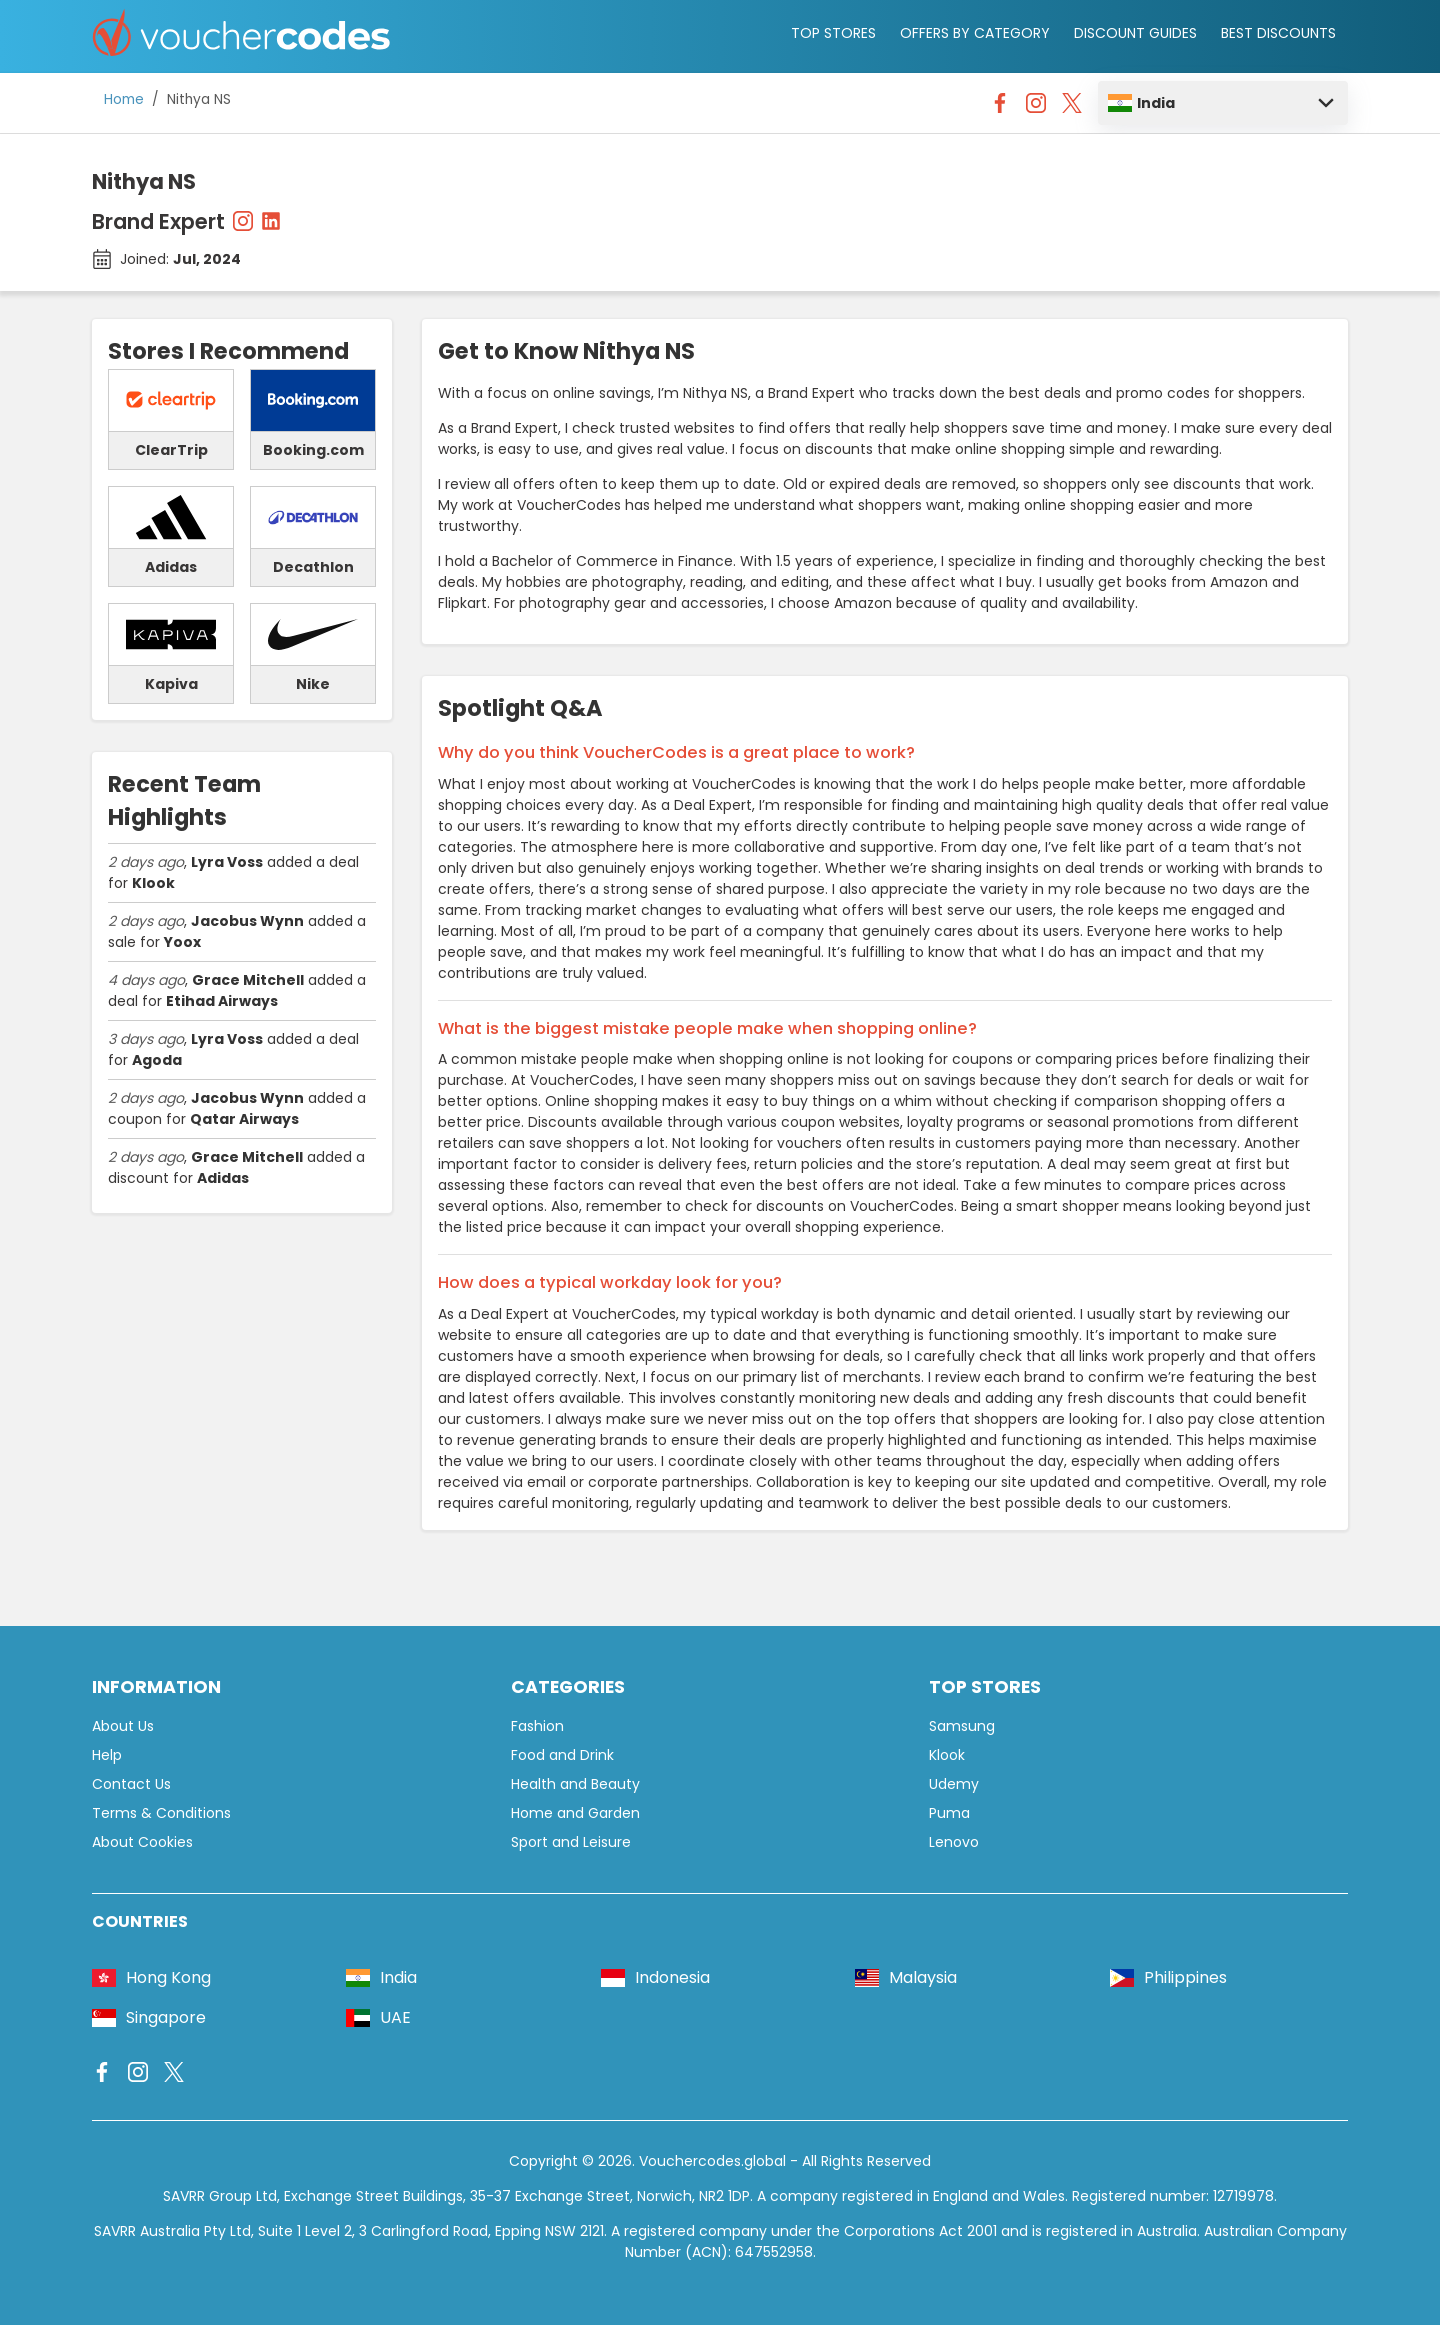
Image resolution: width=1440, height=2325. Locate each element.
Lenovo (954, 1842)
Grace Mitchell (248, 980)
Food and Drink (562, 1755)
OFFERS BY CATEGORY (975, 33)
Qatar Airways (244, 1119)
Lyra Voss (227, 862)
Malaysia (906, 1977)
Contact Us (131, 1784)
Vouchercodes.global (712, 2161)
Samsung (962, 1726)
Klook (153, 883)
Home (124, 99)
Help (107, 1755)
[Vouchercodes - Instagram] (1036, 108)
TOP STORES (833, 33)
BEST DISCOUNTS (1278, 33)
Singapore (149, 2017)
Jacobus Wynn (247, 921)
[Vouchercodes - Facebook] (1000, 108)
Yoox (182, 942)
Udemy (954, 1784)
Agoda (157, 1060)
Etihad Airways (222, 1001)
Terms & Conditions (161, 1813)
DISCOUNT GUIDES (1135, 33)
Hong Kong (151, 1977)
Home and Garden (575, 1813)
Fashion (537, 1726)
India (1141, 103)
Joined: (180, 259)
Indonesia (655, 1977)
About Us (123, 1726)
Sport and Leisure (571, 1842)
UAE (378, 2017)
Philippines (1168, 1977)
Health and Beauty (575, 1784)
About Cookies (142, 1842)
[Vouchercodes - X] (1072, 108)
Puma (949, 1813)
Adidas (223, 1178)
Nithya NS (199, 99)
